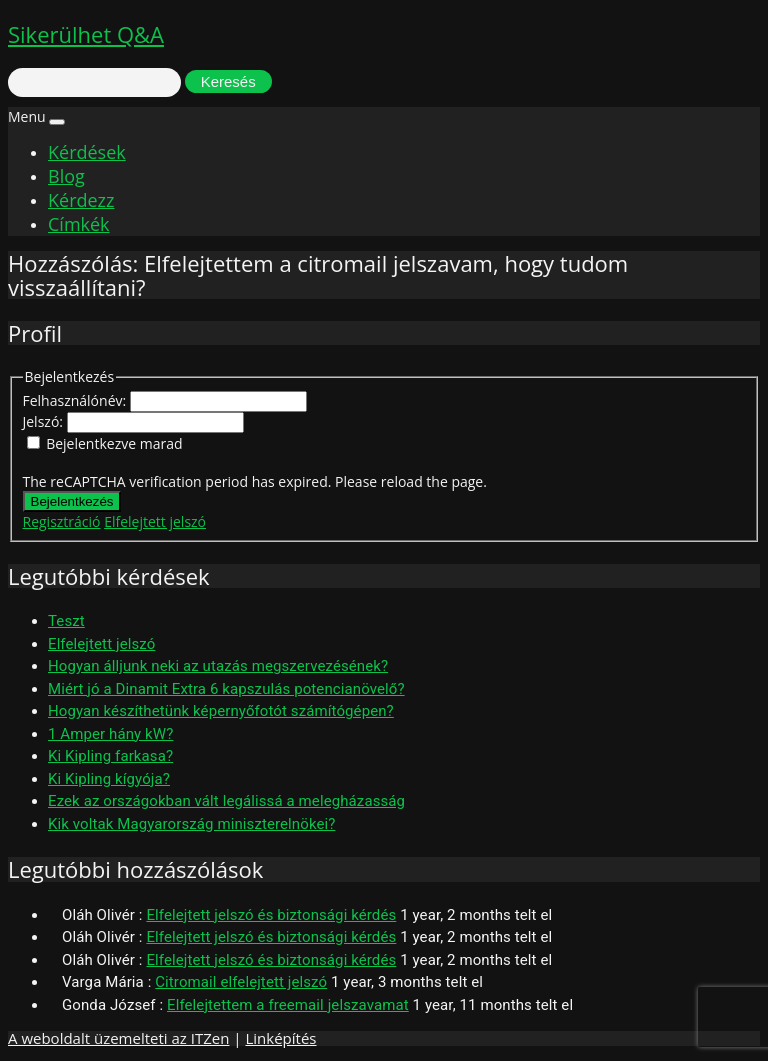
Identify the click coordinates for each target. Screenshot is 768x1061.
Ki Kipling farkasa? (110, 756)
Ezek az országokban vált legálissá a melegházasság (226, 801)
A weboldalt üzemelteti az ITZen (118, 1038)
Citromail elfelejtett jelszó (241, 982)
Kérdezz (81, 200)
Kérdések (87, 152)
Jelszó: (45, 421)
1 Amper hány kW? (110, 734)
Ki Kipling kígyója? (109, 779)
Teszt (66, 621)
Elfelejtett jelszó (155, 521)
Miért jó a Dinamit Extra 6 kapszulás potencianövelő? (226, 689)
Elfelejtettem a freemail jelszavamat (288, 1005)
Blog (66, 176)
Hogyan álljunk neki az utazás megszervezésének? (218, 666)
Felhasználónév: (76, 400)
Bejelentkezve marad (114, 443)
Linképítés (280, 1038)
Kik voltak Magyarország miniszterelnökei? (191, 824)
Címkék (79, 224)
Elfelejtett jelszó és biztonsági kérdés (271, 915)
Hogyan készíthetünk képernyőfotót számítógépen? (221, 711)
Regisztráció (62, 521)
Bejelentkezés (72, 501)
